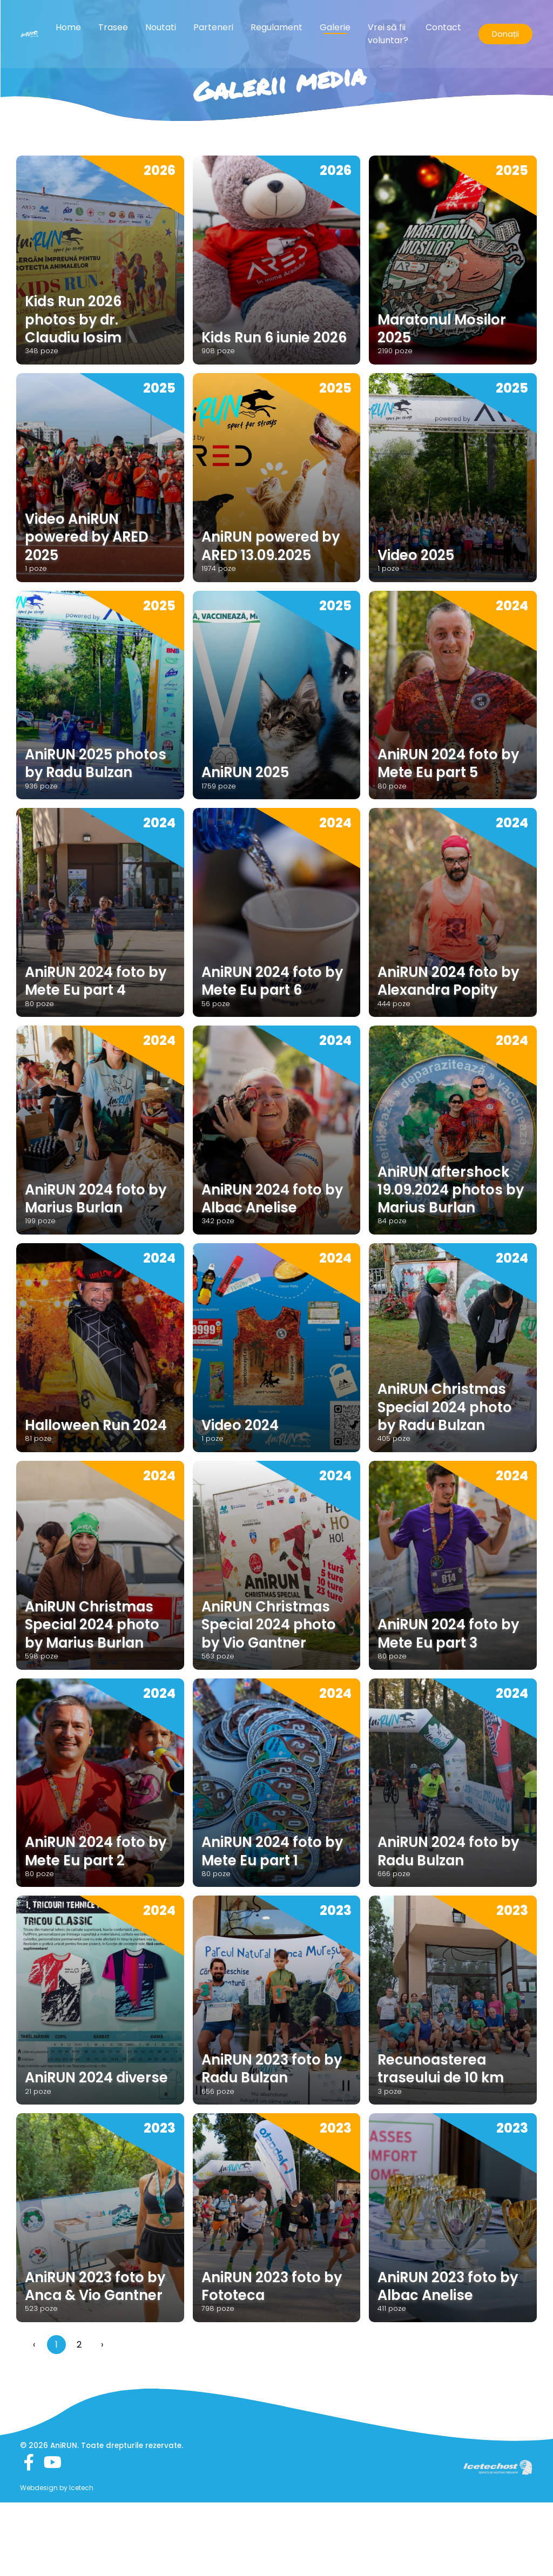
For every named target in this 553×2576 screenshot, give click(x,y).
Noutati (160, 29)
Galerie (335, 29)
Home (68, 29)
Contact (443, 29)
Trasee (113, 29)
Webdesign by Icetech (56, 2561)
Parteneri (213, 29)
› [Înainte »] (102, 2418)
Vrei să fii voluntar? (388, 35)
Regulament (276, 29)
